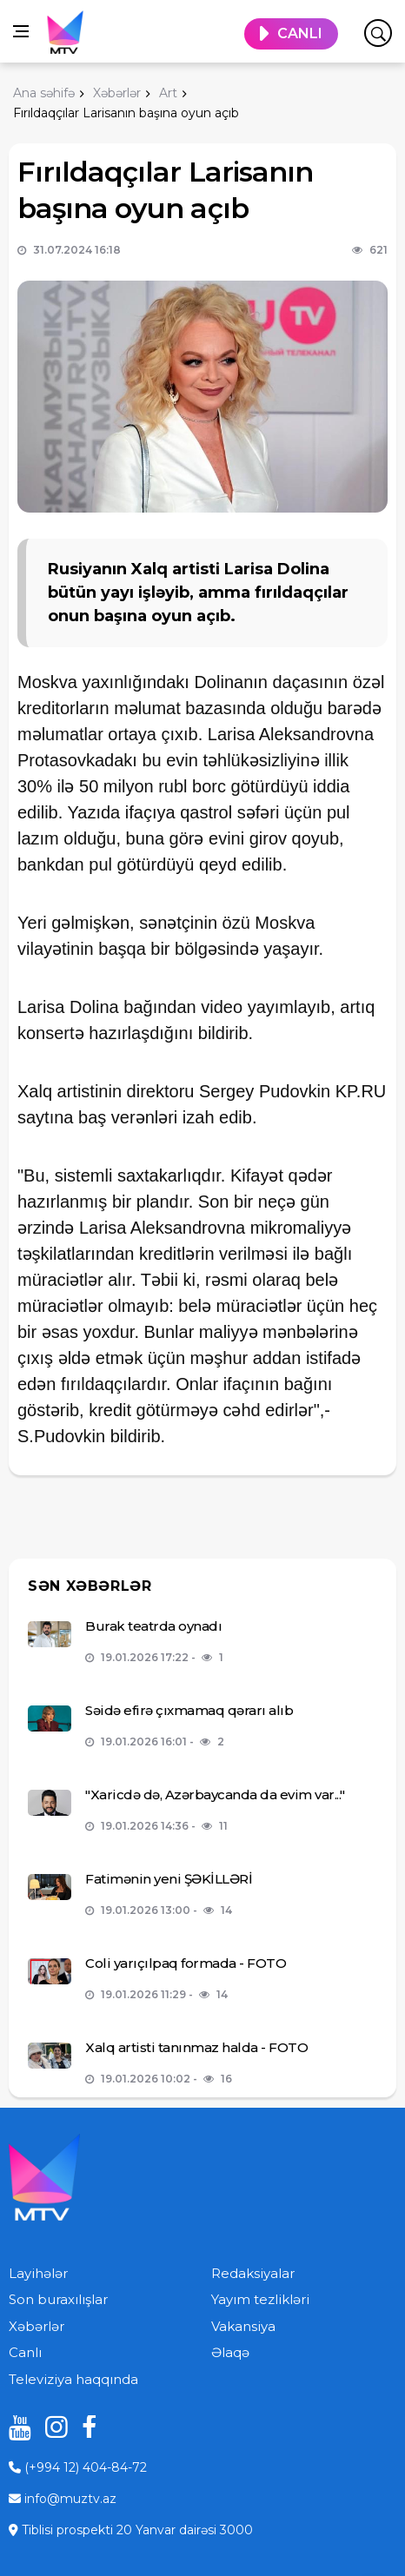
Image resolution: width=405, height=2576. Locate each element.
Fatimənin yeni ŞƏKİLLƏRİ (168, 1879)
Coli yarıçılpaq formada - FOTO (185, 1963)
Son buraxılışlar (58, 2299)
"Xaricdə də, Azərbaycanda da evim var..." (215, 1794)
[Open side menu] (21, 31)
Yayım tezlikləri (260, 2299)
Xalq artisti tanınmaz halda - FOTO (196, 2047)
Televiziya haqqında (73, 2379)
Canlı (25, 2352)
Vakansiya (243, 2326)
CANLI (299, 33)
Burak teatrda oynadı (153, 1626)
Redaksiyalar (253, 2273)
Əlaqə (230, 2352)
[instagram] (50, 2427)
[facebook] (87, 2427)
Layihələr (38, 2273)
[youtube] (14, 2427)
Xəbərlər (36, 2326)
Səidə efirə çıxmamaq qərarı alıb (189, 1710)
